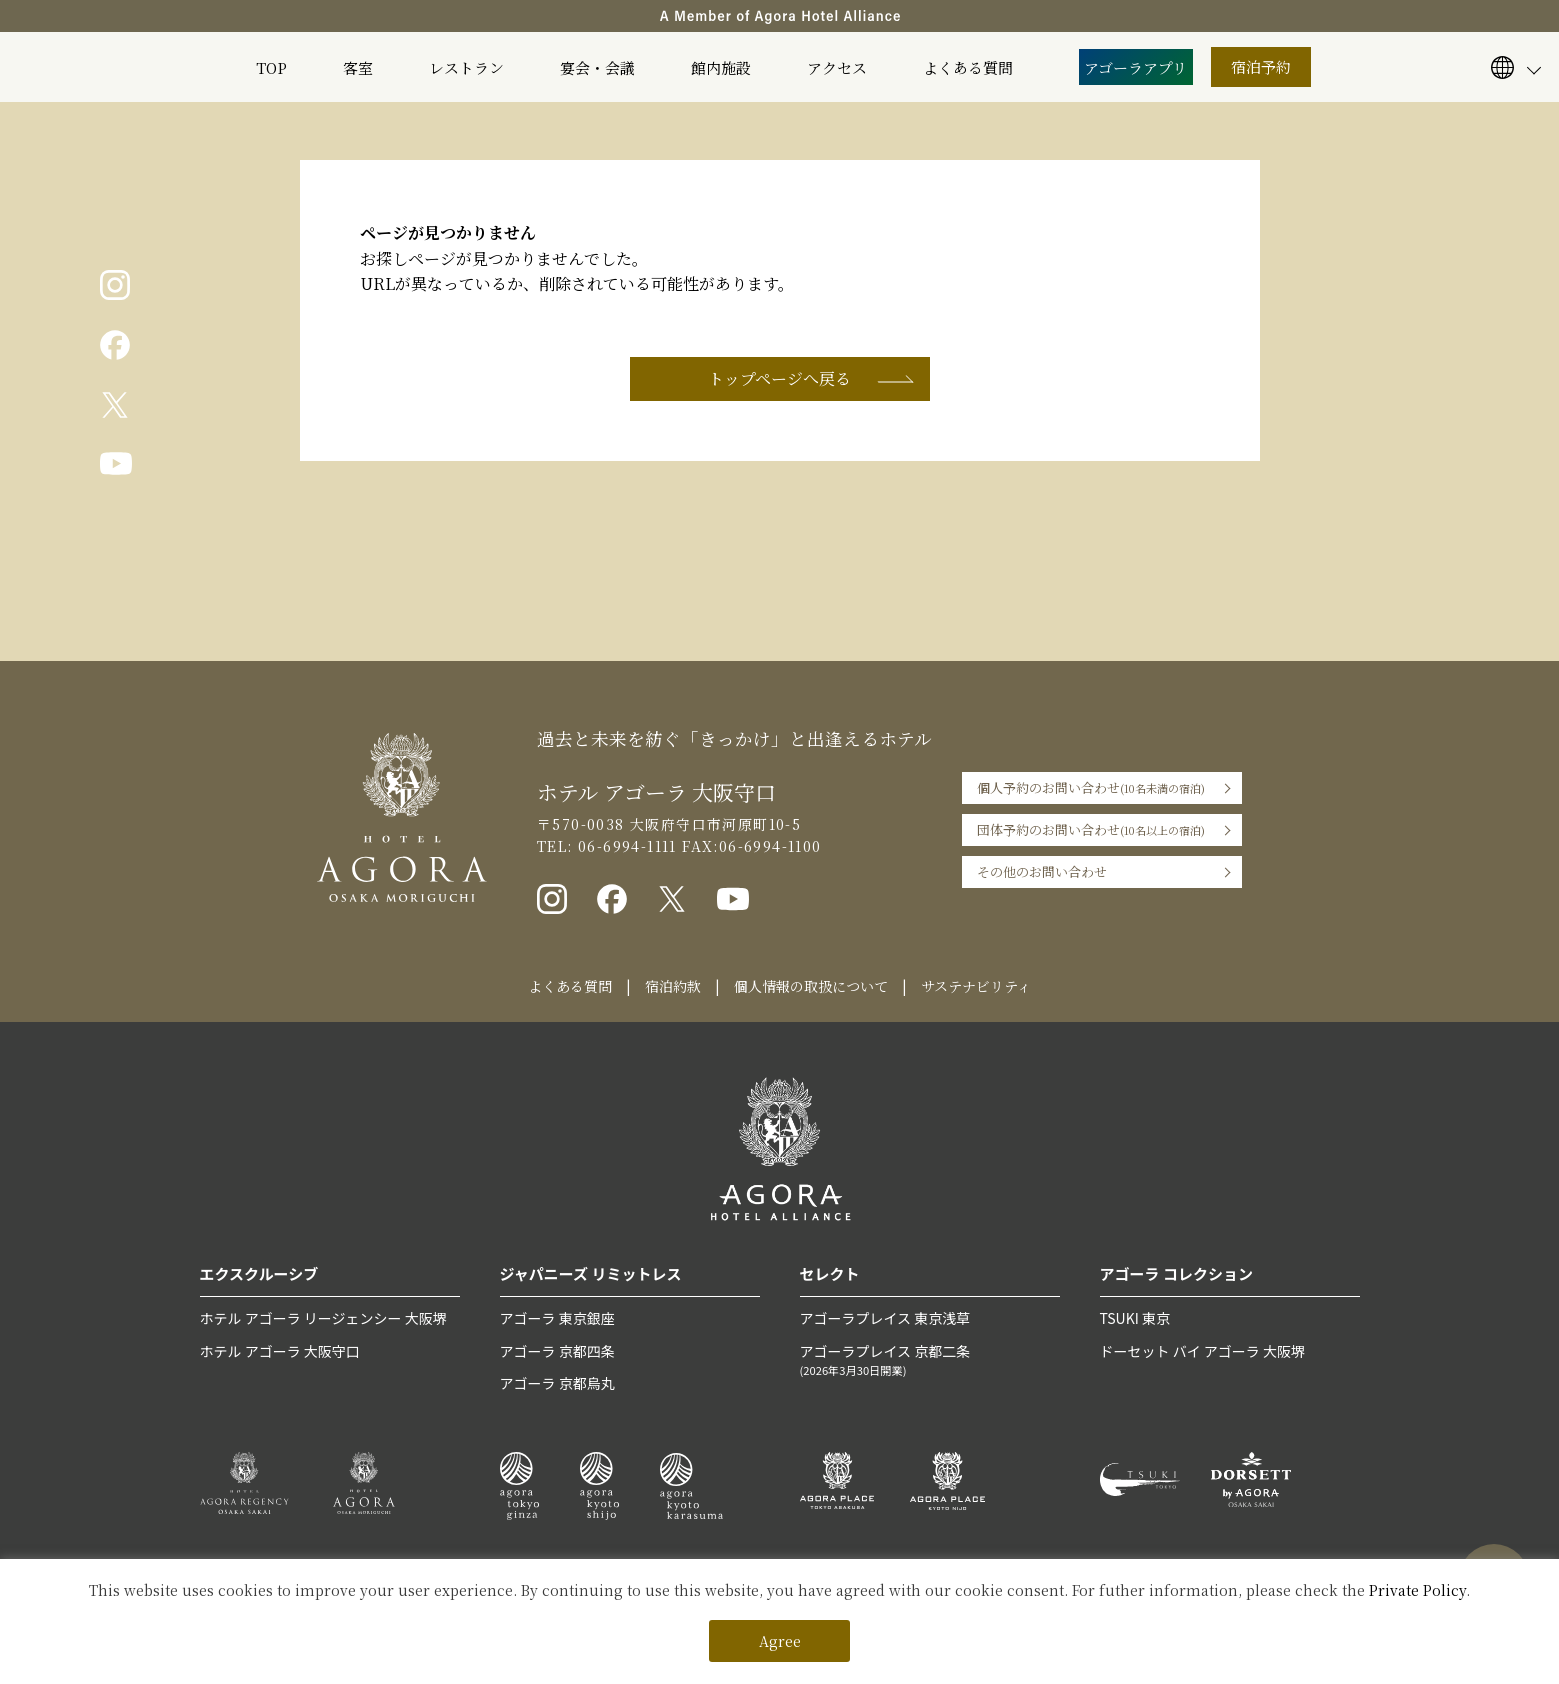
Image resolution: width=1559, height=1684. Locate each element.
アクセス (837, 67)
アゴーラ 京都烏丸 (557, 1383)
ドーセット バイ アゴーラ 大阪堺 (1202, 1351)
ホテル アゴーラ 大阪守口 (280, 1351)
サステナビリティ (976, 986)
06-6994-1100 (770, 846)
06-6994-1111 (625, 846)
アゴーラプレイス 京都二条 (930, 1360)
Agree (780, 1641)
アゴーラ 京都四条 (557, 1351)
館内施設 (721, 67)
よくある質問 (968, 67)
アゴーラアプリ (1135, 67)
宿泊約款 (673, 986)
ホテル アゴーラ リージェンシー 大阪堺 (323, 1318)
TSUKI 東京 (1135, 1318)
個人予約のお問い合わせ (1091, 788)
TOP (271, 67)
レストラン (466, 67)
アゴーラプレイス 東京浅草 (885, 1318)
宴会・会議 (597, 67)
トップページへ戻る (779, 378)
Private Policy (1417, 1590)
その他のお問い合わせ (1042, 871)
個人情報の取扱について (811, 986)
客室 (358, 67)
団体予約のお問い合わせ (1091, 830)
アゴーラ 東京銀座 (557, 1318)
